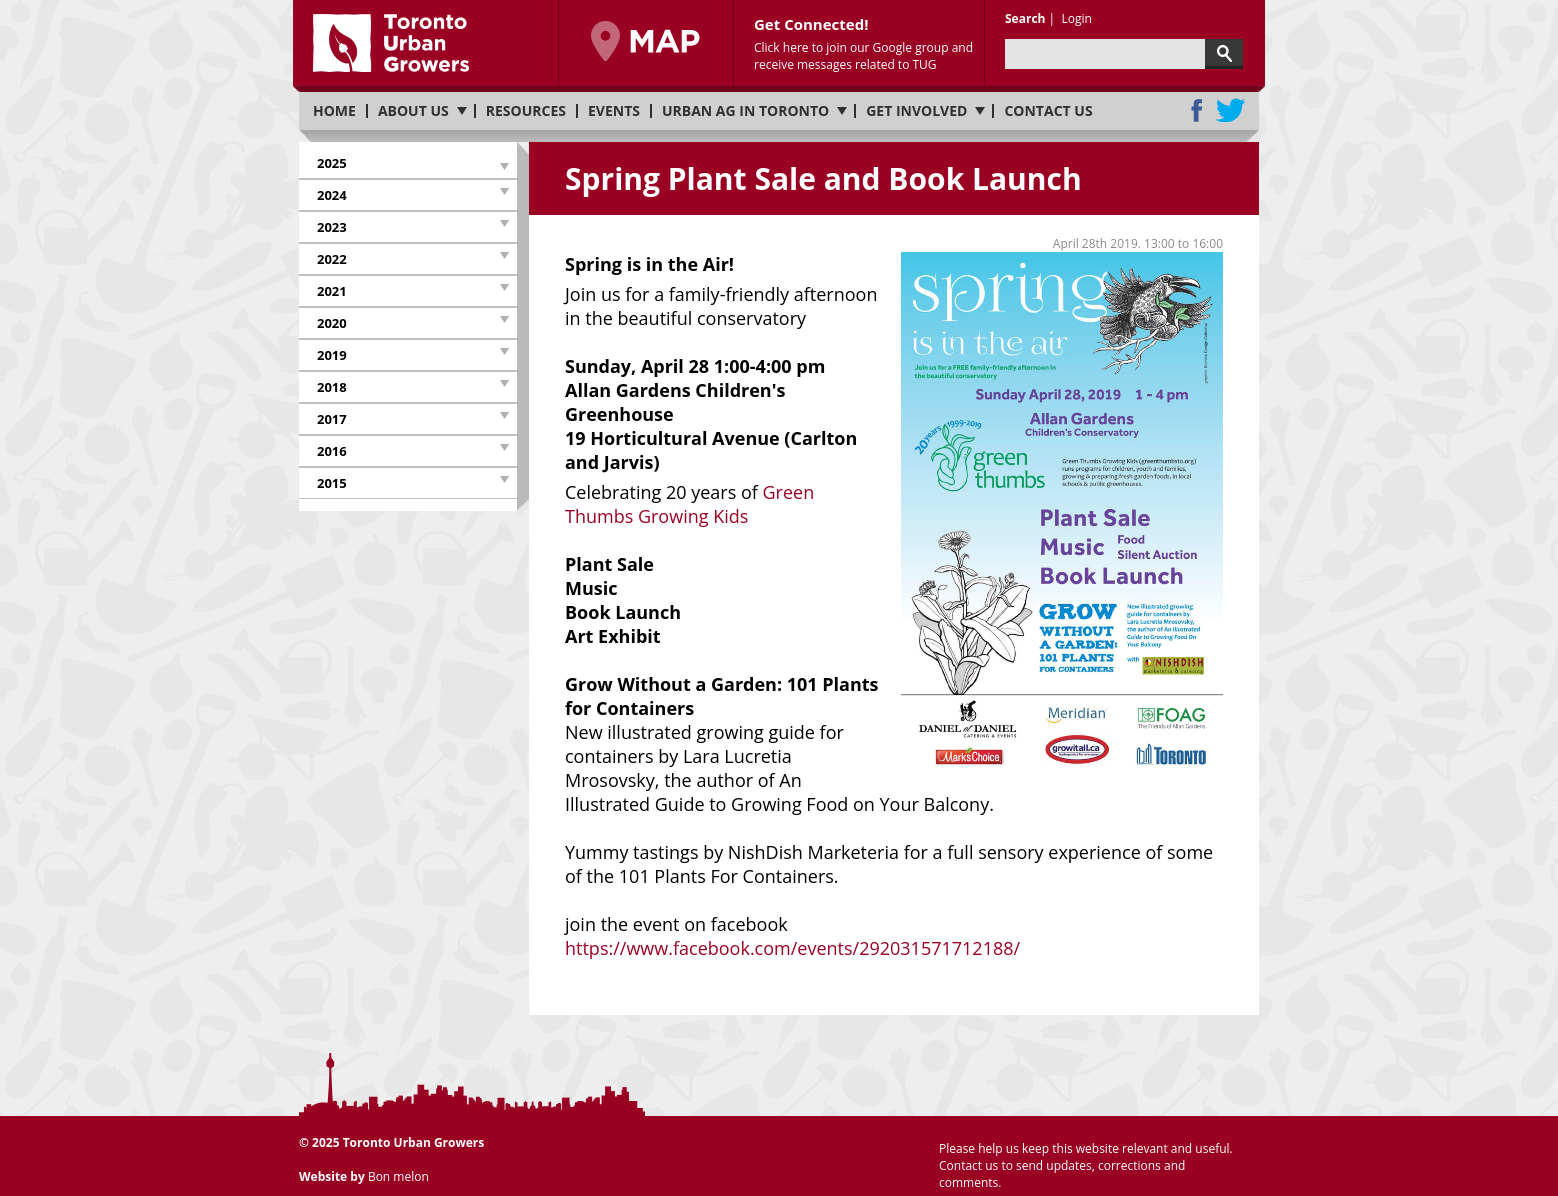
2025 (332, 163)
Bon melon (398, 1176)
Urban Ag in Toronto (745, 111)
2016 (332, 451)
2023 (332, 227)
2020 (332, 323)
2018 (332, 387)
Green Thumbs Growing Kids (689, 504)
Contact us (1048, 111)
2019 (332, 355)
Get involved (916, 111)
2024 (332, 195)
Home (334, 111)
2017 (332, 419)
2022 (332, 259)
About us (413, 111)
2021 (332, 291)
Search (1025, 18)
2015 (332, 483)
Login (1076, 18)
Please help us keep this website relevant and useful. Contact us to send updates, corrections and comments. (1086, 1165)
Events (614, 111)
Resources (526, 111)
